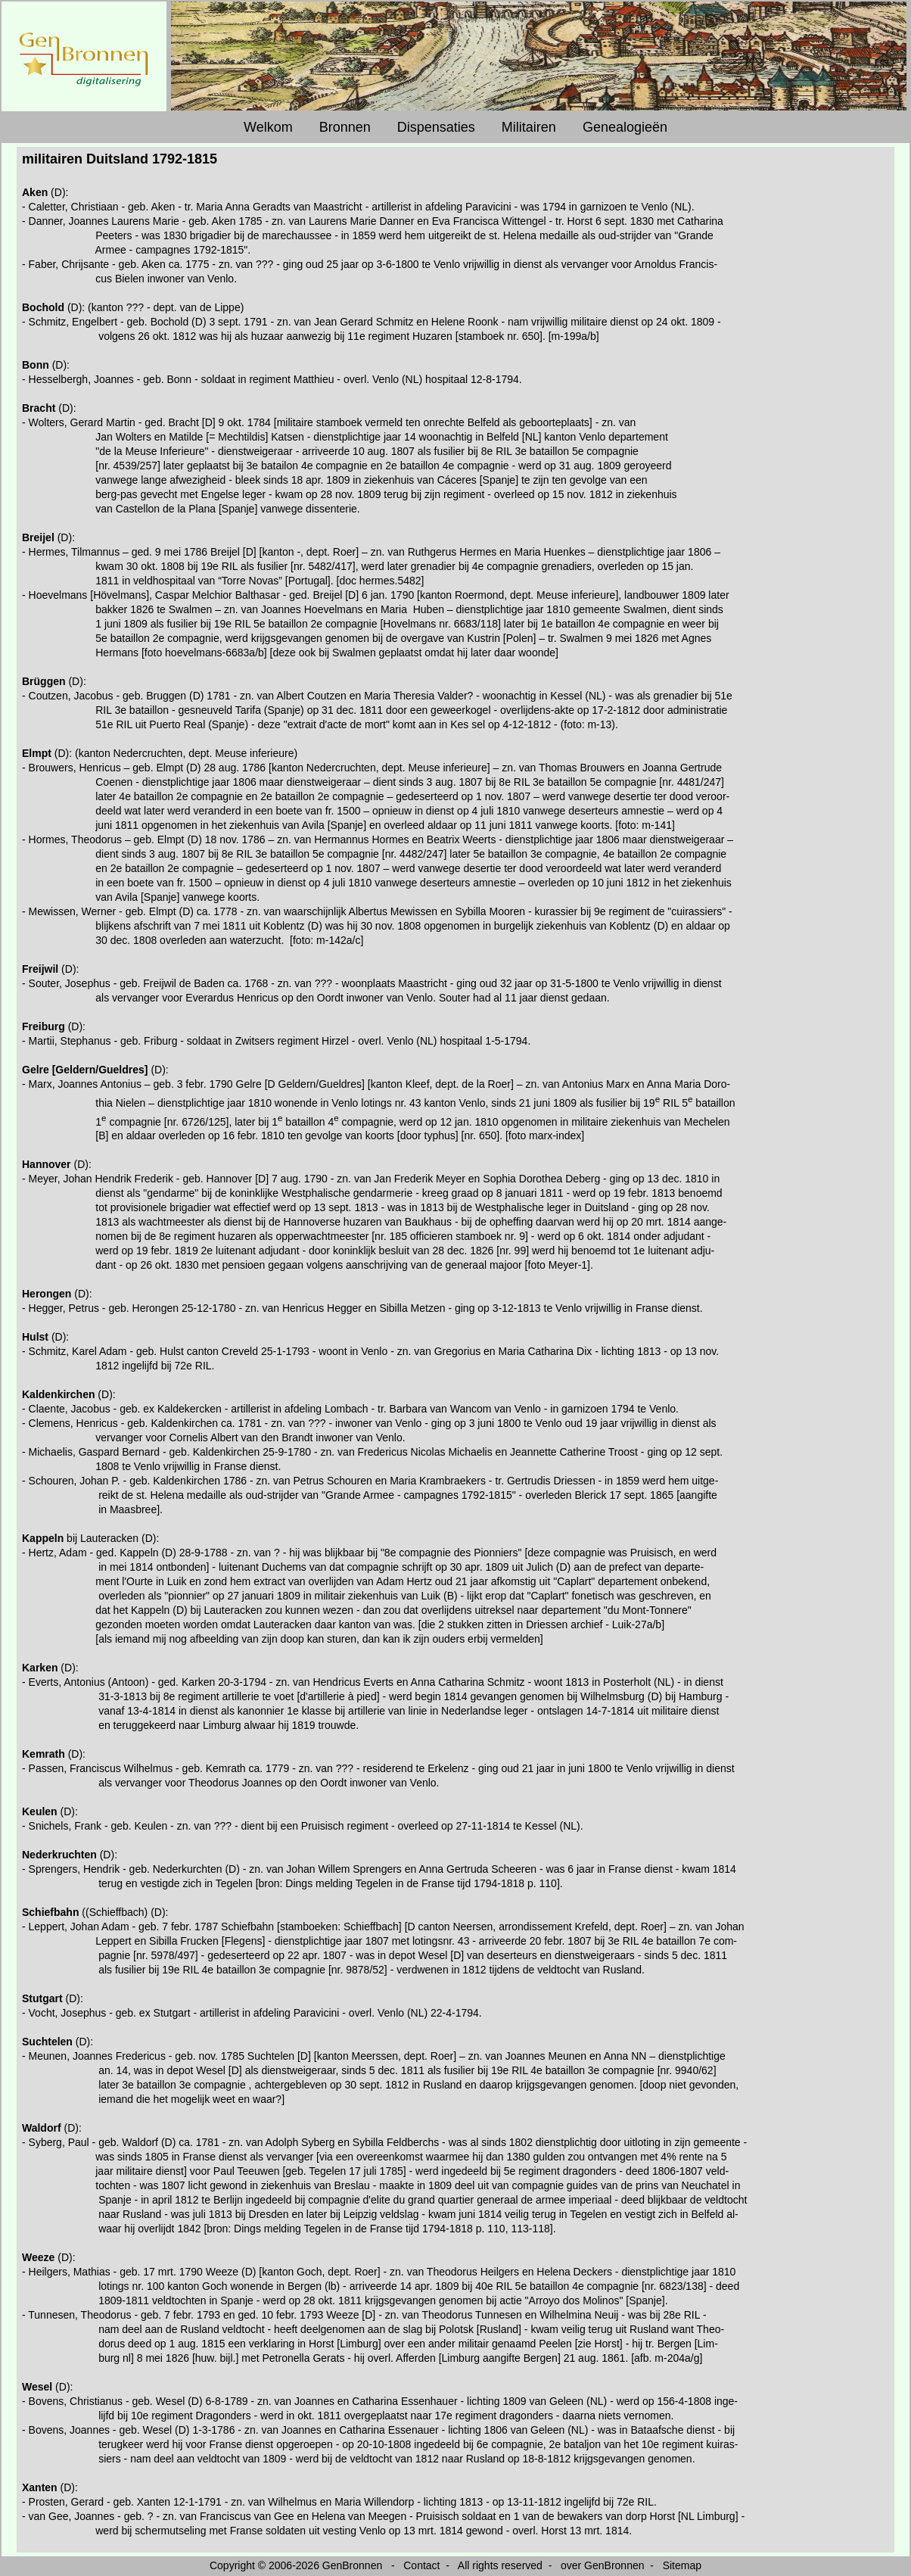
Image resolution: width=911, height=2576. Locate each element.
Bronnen (345, 127)
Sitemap (682, 2565)
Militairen (529, 127)
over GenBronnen (603, 2565)
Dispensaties (436, 127)
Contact (421, 2565)
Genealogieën (625, 127)
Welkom (268, 127)
